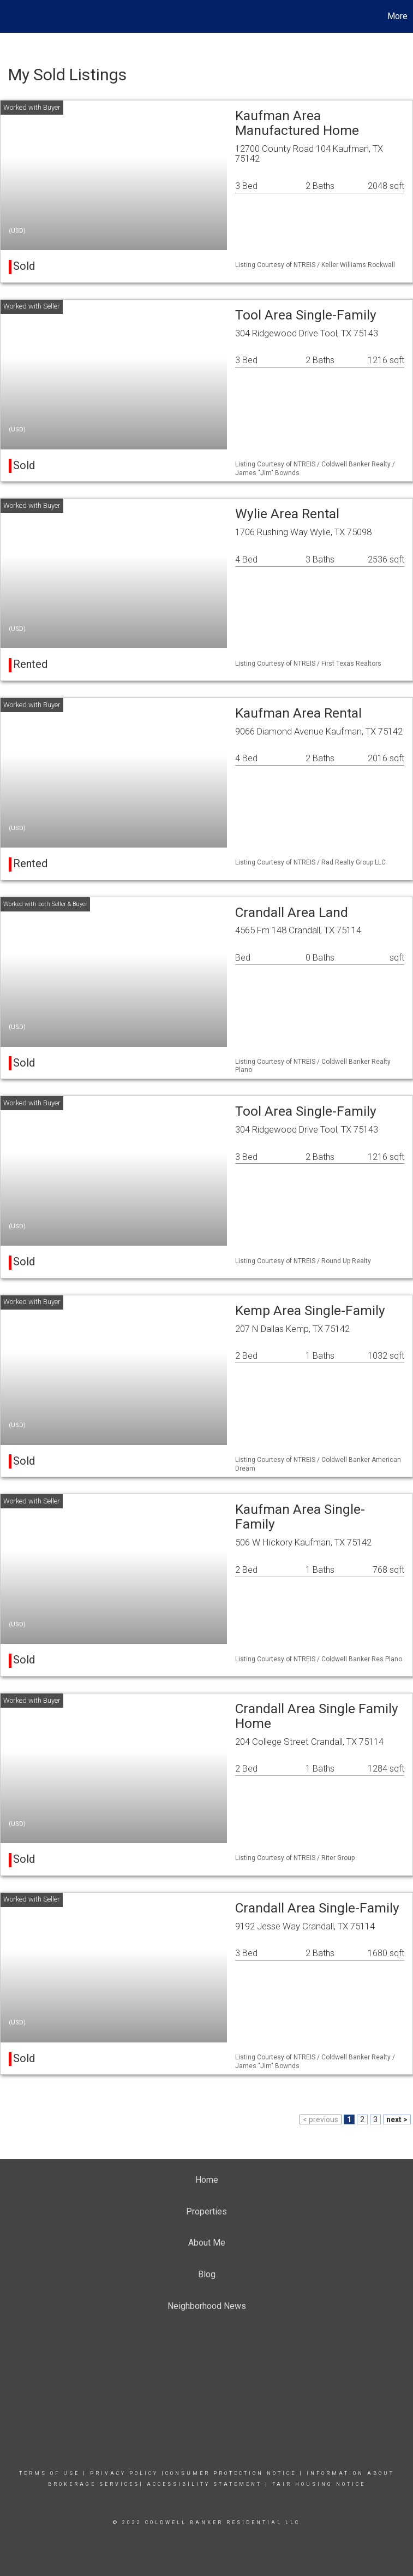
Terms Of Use (49, 2473)
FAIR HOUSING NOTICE (319, 2484)
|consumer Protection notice (228, 2473)
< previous (320, 2119)
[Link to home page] (14, 16)
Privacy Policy (124, 2473)
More (397, 16)
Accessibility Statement (204, 2484)
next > (397, 2119)
